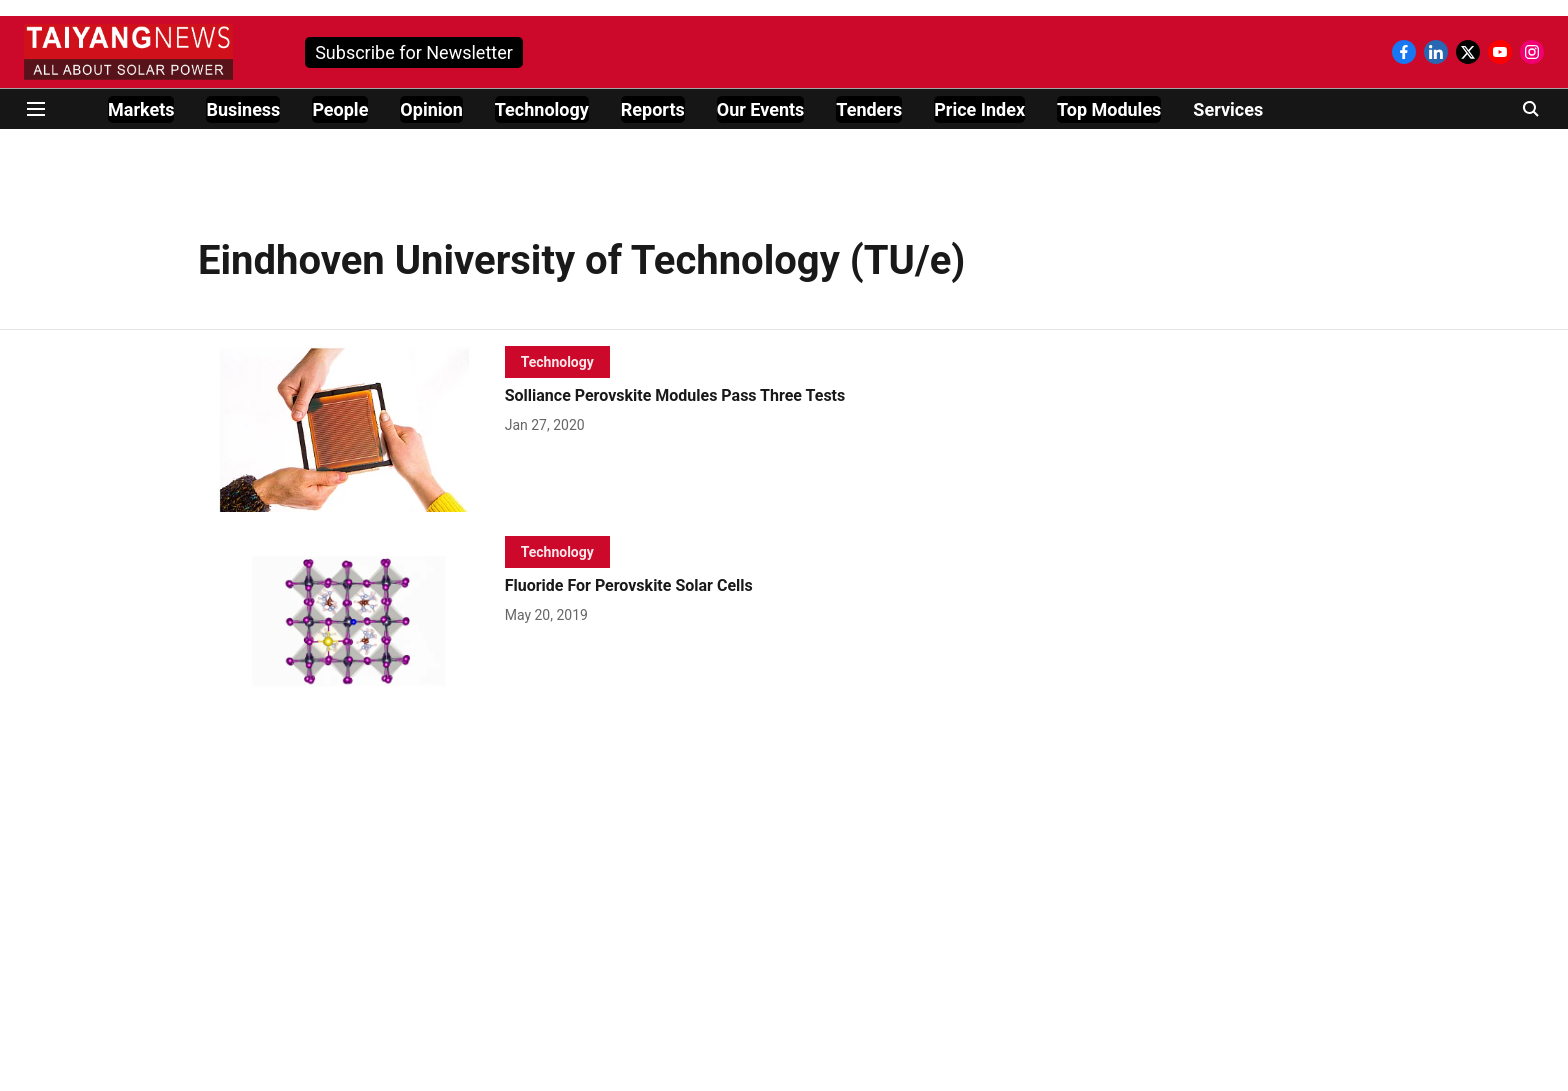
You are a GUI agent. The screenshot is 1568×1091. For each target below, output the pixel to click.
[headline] (735, 396)
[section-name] (557, 361)
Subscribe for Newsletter (414, 52)
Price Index (979, 109)
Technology (542, 109)
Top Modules (1109, 109)
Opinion (431, 109)
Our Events (761, 109)
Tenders (869, 109)
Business (243, 109)
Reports (653, 109)
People (340, 109)
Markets (141, 109)
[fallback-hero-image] (351, 429)
